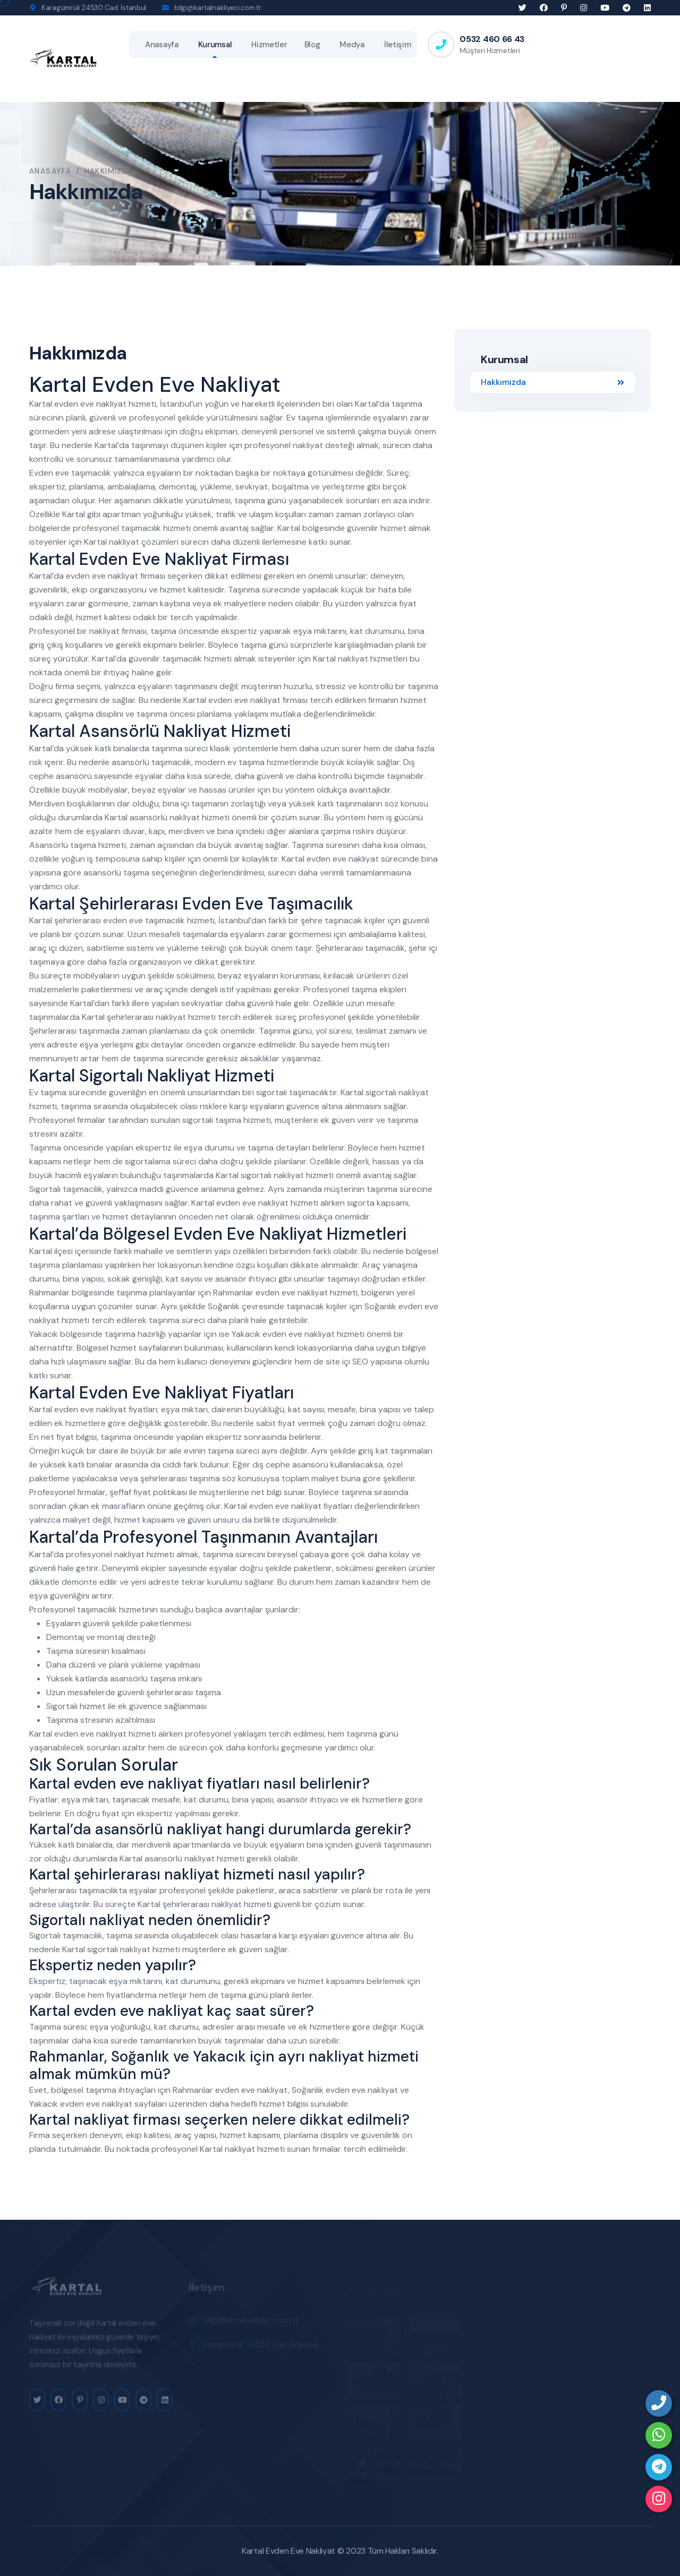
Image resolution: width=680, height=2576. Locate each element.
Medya (351, 44)
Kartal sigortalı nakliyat (260, 1175)
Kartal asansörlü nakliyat (152, 817)
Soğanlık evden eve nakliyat (345, 2090)
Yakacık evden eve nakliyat (283, 1333)
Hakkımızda (552, 382)
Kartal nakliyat (111, 541)
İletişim (397, 44)
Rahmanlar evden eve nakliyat (270, 1292)
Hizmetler (269, 44)
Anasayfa (161, 44)
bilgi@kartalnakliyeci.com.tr (217, 7)
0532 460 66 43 (492, 39)
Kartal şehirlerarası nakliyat (134, 1017)
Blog (312, 44)
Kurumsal (215, 44)
